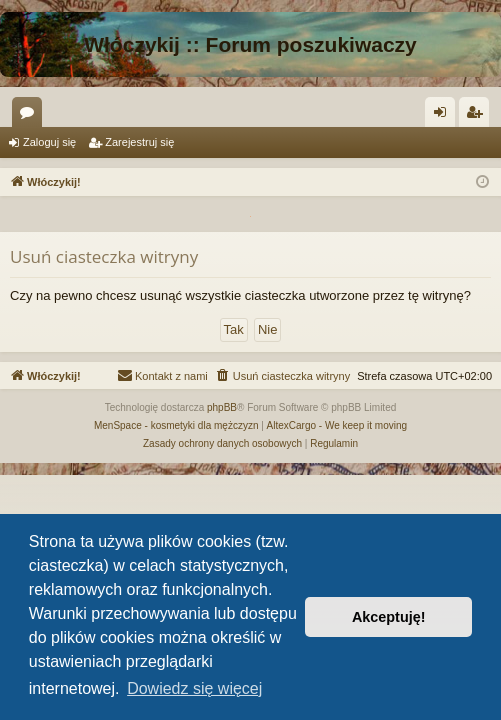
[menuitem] (282, 376)
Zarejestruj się (139, 142)
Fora (31, 116)
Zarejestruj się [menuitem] (478, 116)
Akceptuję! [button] (389, 617)
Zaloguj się (49, 142)
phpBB (222, 407)
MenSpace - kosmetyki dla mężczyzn (176, 425)
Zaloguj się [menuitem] (444, 116)
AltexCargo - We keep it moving (337, 425)
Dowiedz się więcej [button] (194, 688)
